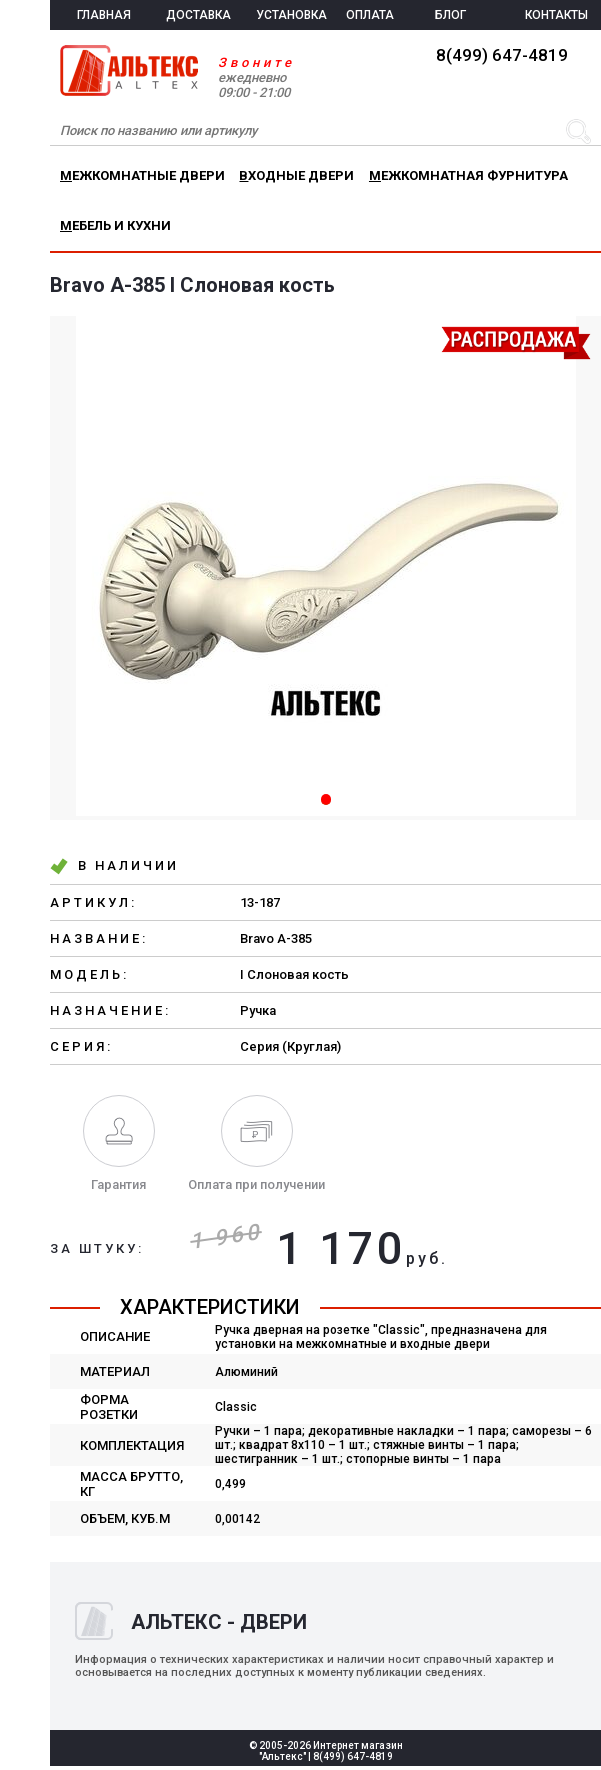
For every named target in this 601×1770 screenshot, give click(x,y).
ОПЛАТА (370, 15)
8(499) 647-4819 (502, 55)
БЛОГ (450, 15)
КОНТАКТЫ (556, 15)
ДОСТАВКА (198, 15)
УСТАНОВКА (291, 15)
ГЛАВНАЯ (104, 15)
